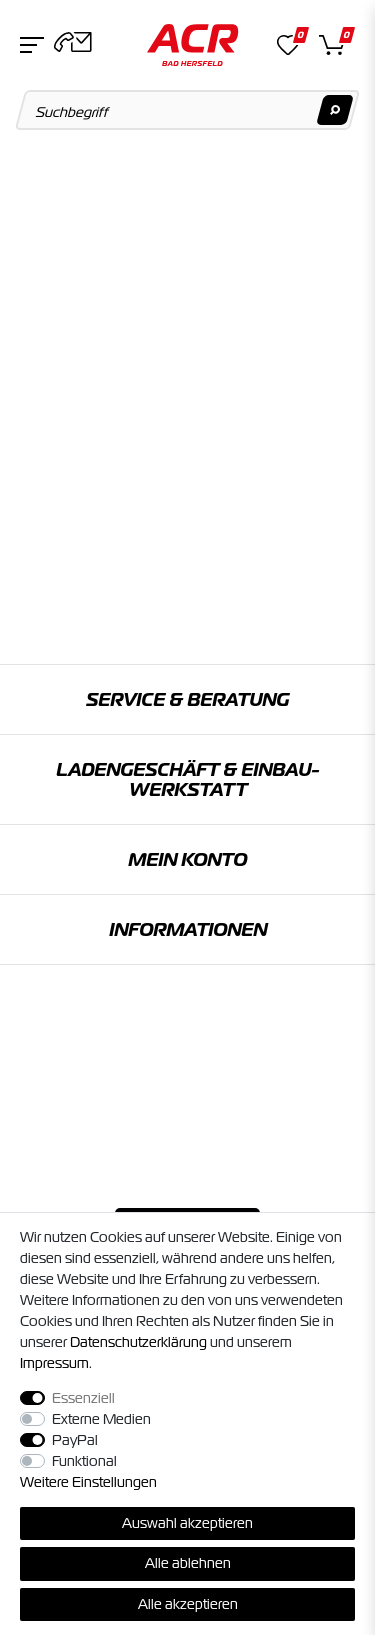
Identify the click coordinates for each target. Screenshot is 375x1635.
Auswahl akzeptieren (187, 1523)
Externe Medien (101, 1419)
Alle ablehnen (188, 1563)
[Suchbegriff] (188, 110)
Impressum (54, 1363)
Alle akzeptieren (188, 1604)
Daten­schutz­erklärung (138, 1342)
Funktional (84, 1461)
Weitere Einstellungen (88, 1482)
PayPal (75, 1440)
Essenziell (83, 1398)
